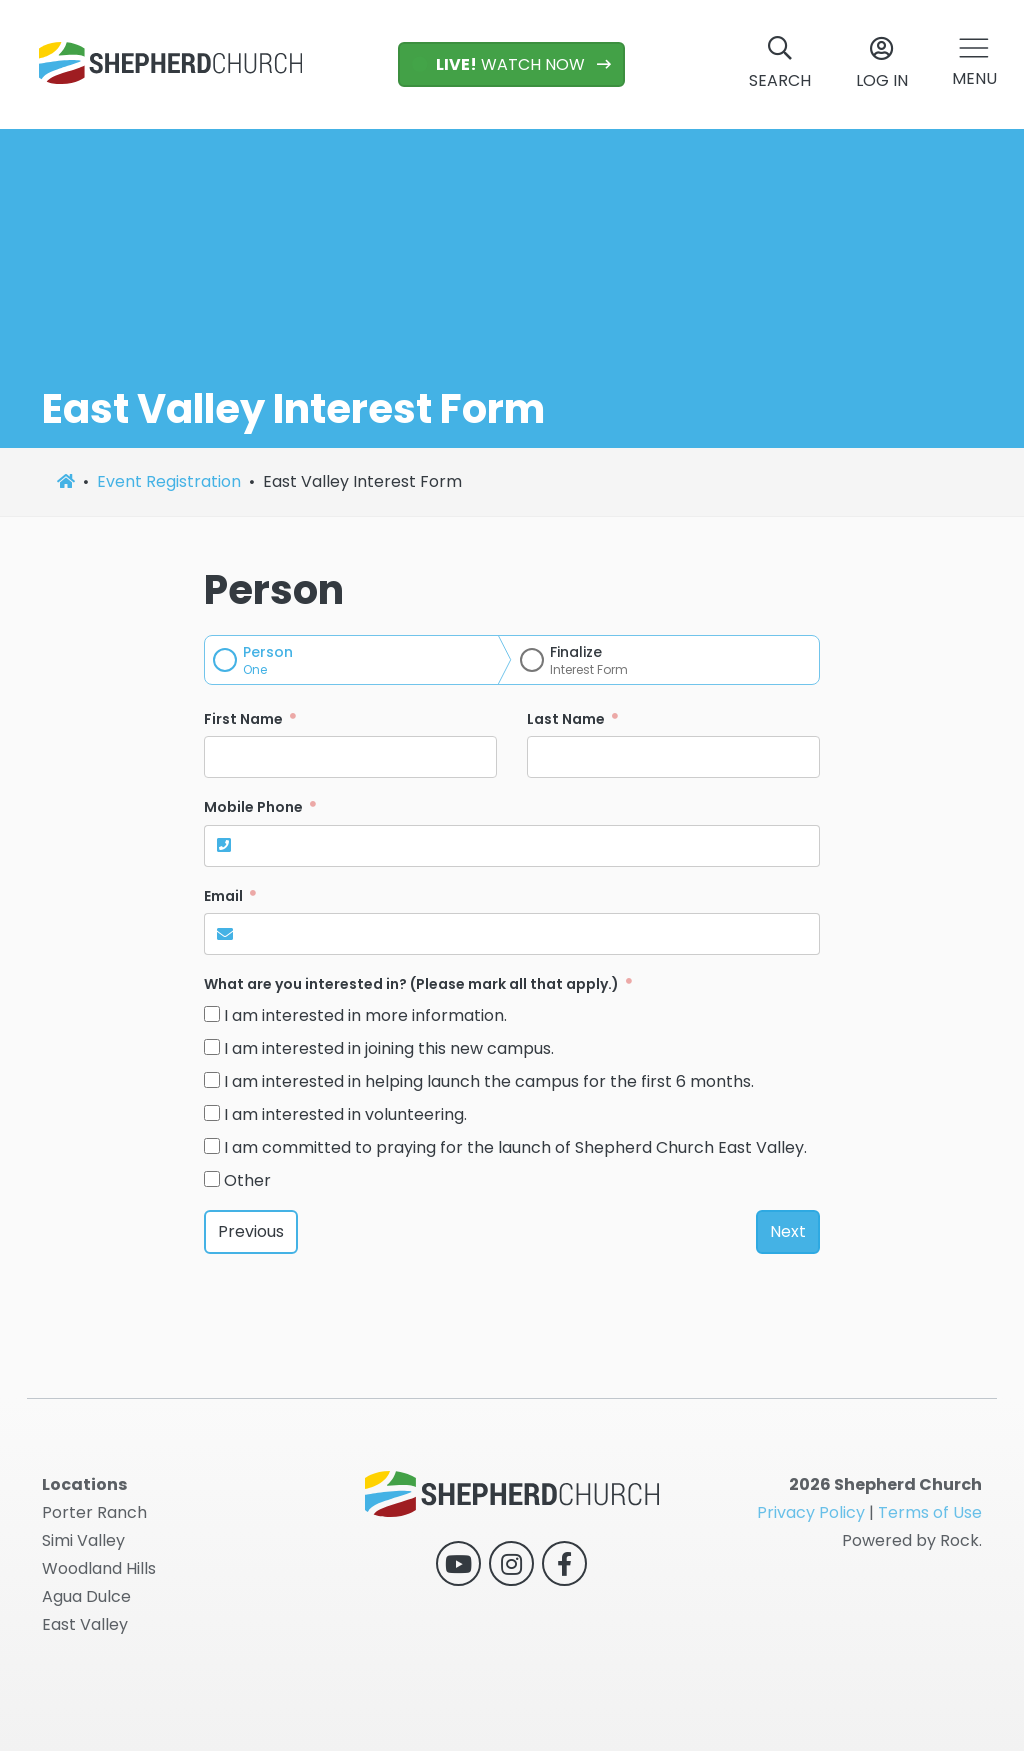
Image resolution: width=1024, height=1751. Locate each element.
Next (788, 1231)
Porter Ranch (94, 1512)
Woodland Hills (99, 1568)
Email (225, 896)
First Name (245, 719)
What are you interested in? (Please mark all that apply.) (413, 984)
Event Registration (169, 481)
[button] (974, 64)
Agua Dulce (86, 1596)
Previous (251, 1231)
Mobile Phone (255, 807)
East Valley (85, 1624)
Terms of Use (930, 1512)
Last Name (567, 719)
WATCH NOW (500, 64)
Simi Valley (83, 1540)
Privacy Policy (811, 1512)
